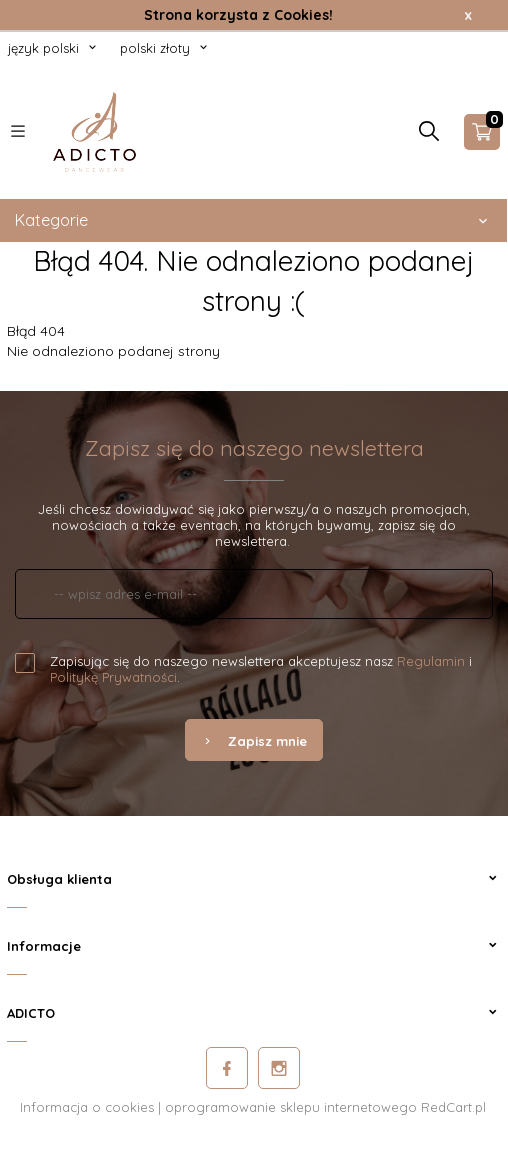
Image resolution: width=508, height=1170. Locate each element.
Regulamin (431, 661)
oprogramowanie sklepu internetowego (291, 1107)
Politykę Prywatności (113, 677)
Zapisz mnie (254, 741)
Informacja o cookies (87, 1107)
